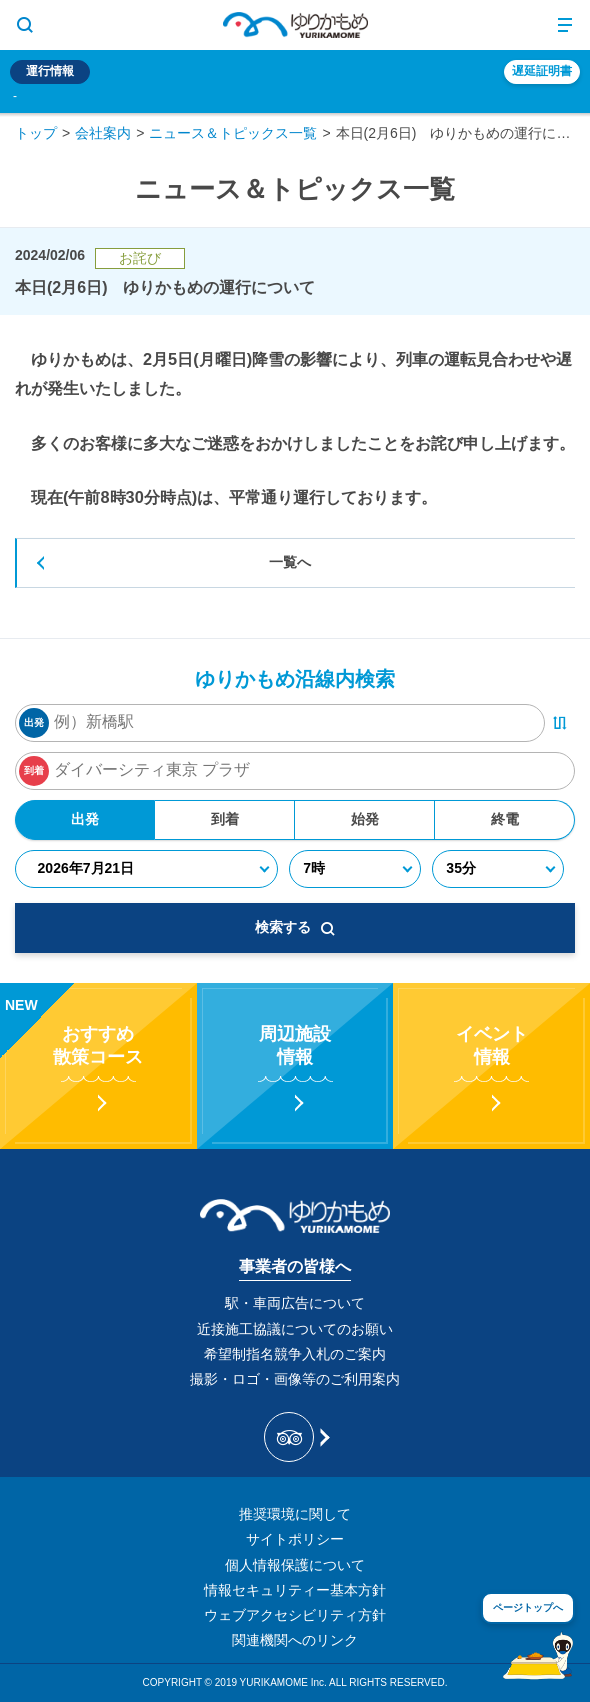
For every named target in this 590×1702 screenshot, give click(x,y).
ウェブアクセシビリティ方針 (295, 1615)
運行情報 (50, 71)
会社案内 (103, 133)
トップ (36, 133)
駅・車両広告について (295, 1303)
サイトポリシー (295, 1539)
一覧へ (290, 562)
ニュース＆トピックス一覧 (233, 133)
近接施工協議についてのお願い (295, 1329)
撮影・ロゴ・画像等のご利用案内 (295, 1379)
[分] (497, 868)
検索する (295, 927)
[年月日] (146, 868)
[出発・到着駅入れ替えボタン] (560, 723)
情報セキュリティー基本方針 (295, 1590)
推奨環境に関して (295, 1514)
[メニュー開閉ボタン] (565, 25)
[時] (355, 868)
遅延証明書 (542, 71)
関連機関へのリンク (295, 1640)
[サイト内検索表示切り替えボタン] (25, 25)
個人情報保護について (295, 1565)
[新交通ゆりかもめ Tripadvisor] (295, 1437)
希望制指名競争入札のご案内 (295, 1354)
